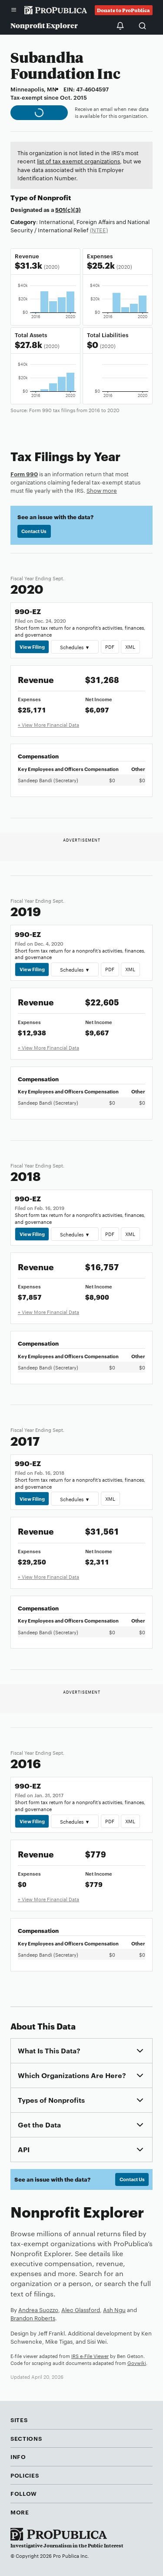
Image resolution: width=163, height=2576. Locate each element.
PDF (109, 646)
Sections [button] (26, 2438)
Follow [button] (23, 2493)
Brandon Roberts (32, 2318)
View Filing (32, 647)
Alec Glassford (80, 2309)
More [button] (19, 2512)
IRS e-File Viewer (90, 2355)
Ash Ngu (114, 2309)
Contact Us (34, 531)
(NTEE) (99, 230)
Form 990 (24, 474)
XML (130, 646)
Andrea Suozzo (38, 2309)
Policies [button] (24, 2475)
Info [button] (18, 2456)
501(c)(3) (68, 209)
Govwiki (136, 2362)
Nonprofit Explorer (44, 25)
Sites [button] (18, 2419)
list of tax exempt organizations (78, 161)
